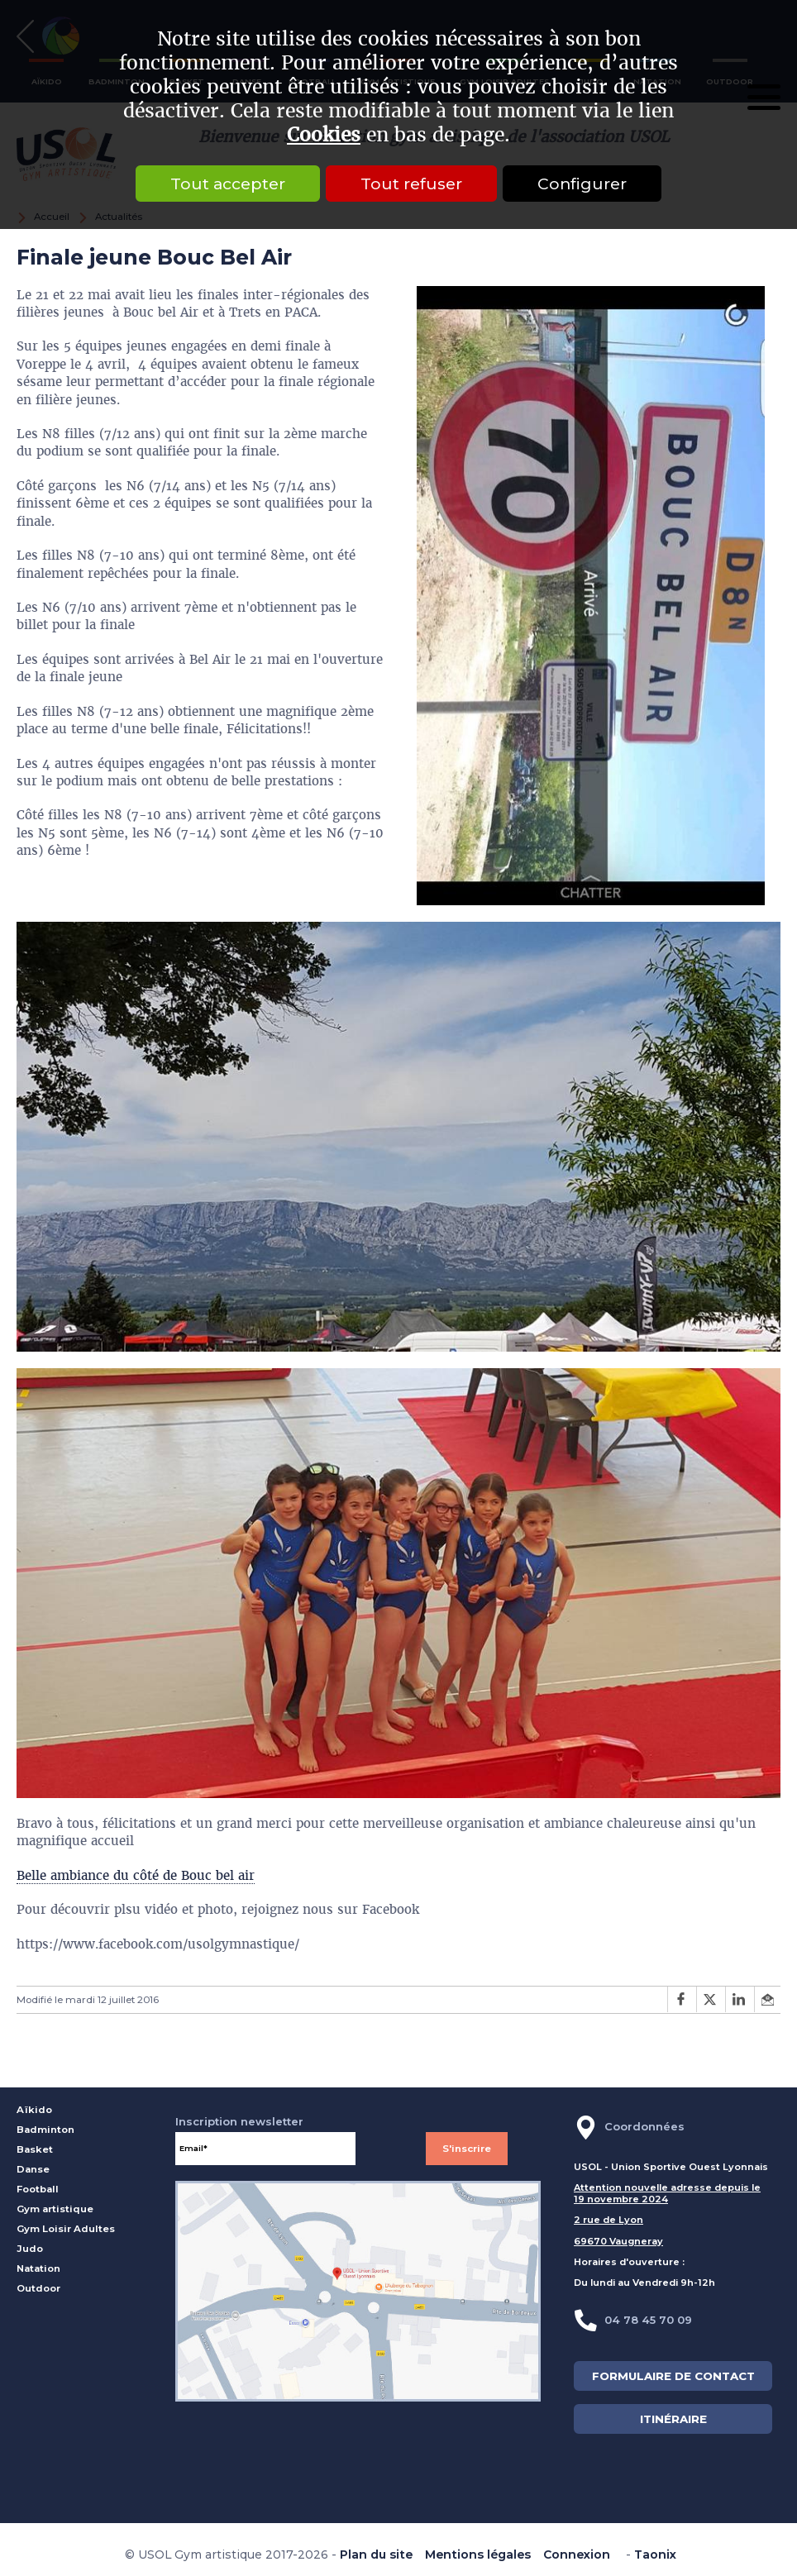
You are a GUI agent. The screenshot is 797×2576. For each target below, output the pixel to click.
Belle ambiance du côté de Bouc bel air (136, 1875)
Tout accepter (227, 183)
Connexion (576, 2554)
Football (38, 2189)
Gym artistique (55, 2209)
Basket (35, 2149)
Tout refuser (411, 183)
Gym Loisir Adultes (66, 2229)
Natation (38, 2268)
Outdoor (38, 2288)
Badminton (45, 2129)
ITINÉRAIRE (673, 2419)
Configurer (582, 183)
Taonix (655, 2554)
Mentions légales (478, 2554)
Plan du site (376, 2554)
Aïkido (34, 2110)
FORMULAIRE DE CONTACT (673, 2376)
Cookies (323, 135)
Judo (30, 2248)
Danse (33, 2169)
